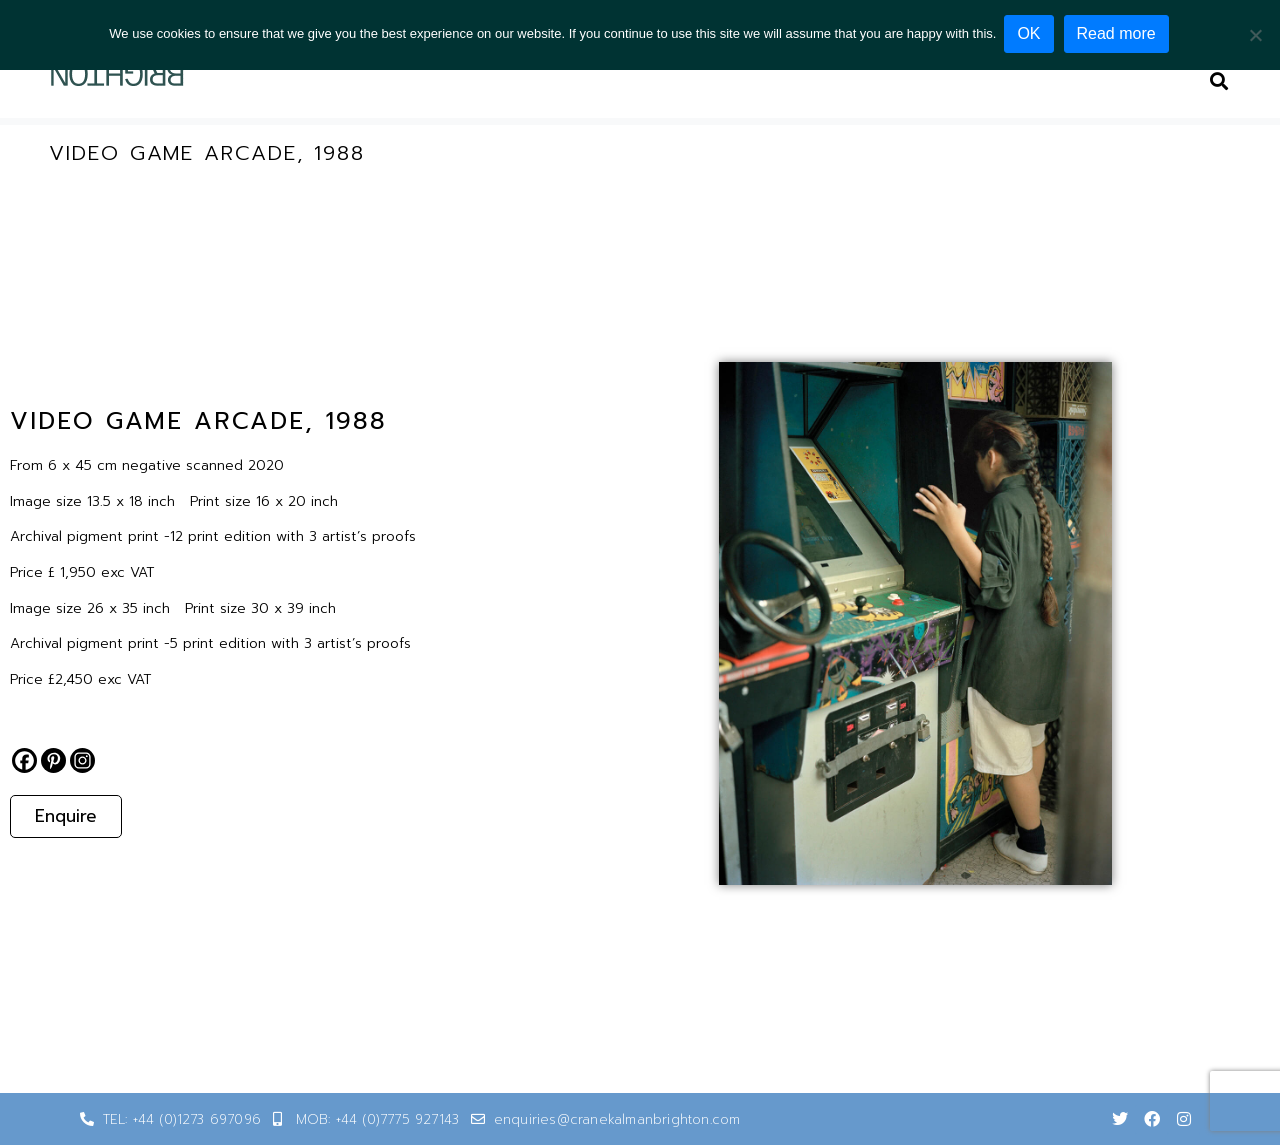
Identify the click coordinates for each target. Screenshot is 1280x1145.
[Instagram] (82, 760)
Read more (1118, 33)
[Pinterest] (53, 760)
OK (1030, 33)
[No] (1255, 34)
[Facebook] (24, 760)
